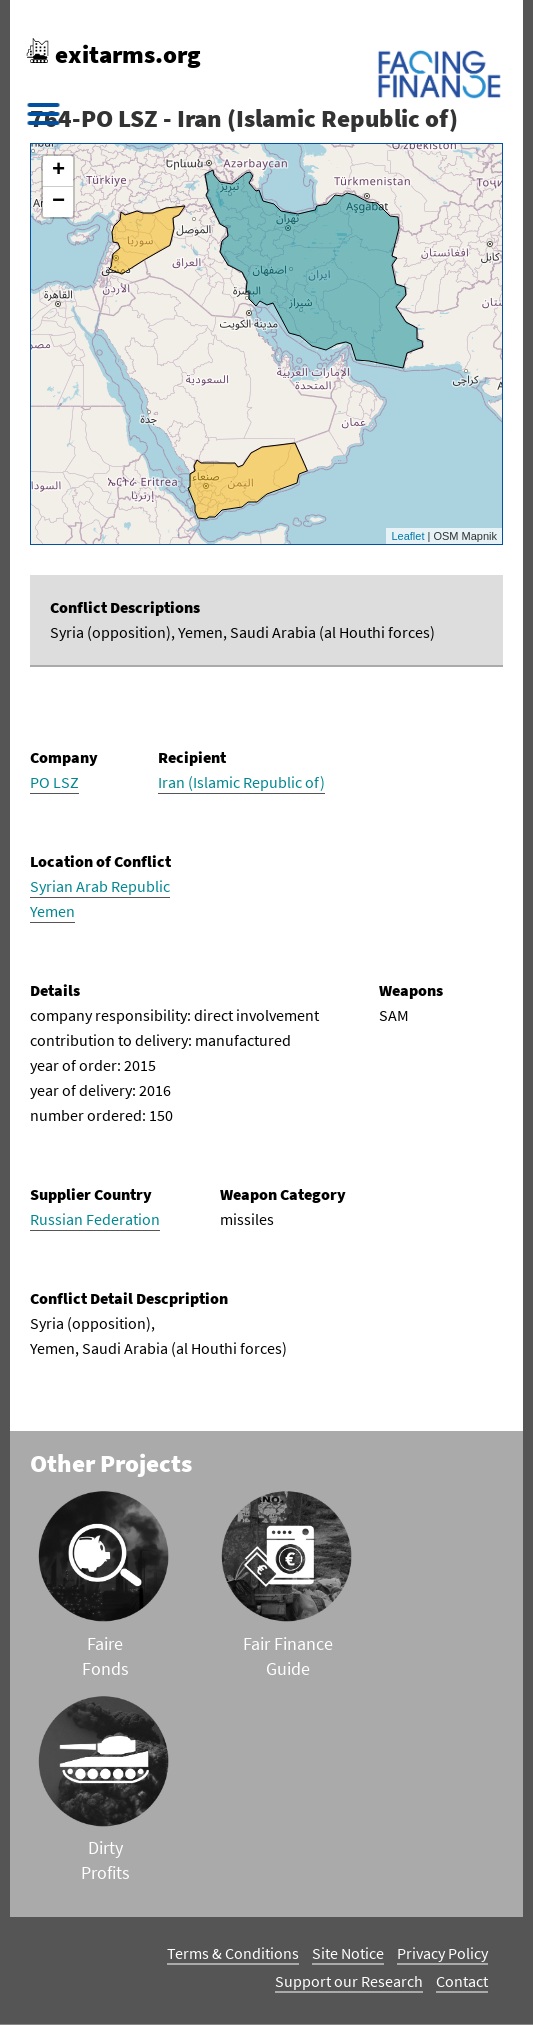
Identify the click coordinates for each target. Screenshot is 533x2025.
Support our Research (349, 1981)
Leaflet (407, 536)
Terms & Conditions (233, 1953)
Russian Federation (95, 1219)
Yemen (52, 911)
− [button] (58, 202)
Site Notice (348, 1953)
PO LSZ (54, 782)
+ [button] (58, 171)
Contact (462, 1981)
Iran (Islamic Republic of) (241, 782)
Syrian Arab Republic (100, 886)
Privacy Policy (442, 1953)
